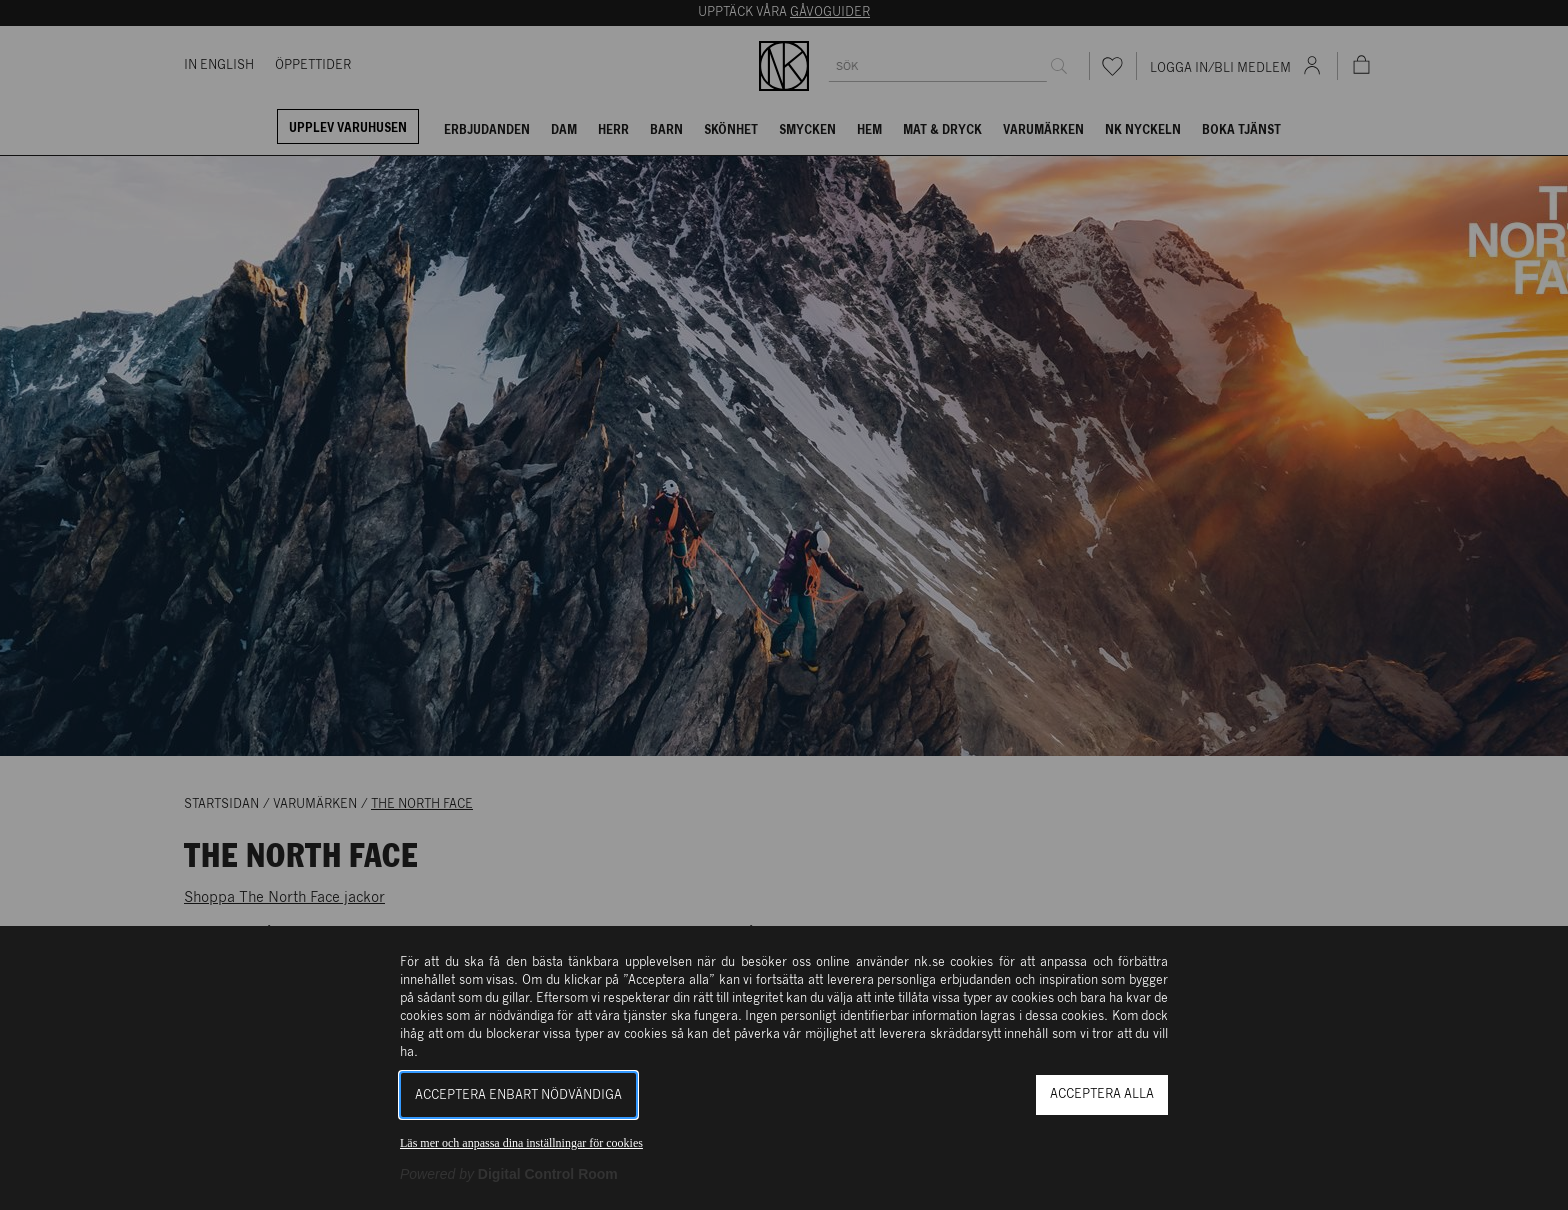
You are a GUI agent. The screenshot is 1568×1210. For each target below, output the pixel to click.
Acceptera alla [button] (1102, 1094)
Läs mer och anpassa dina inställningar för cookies (521, 1143)
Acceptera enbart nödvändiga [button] (518, 1095)
